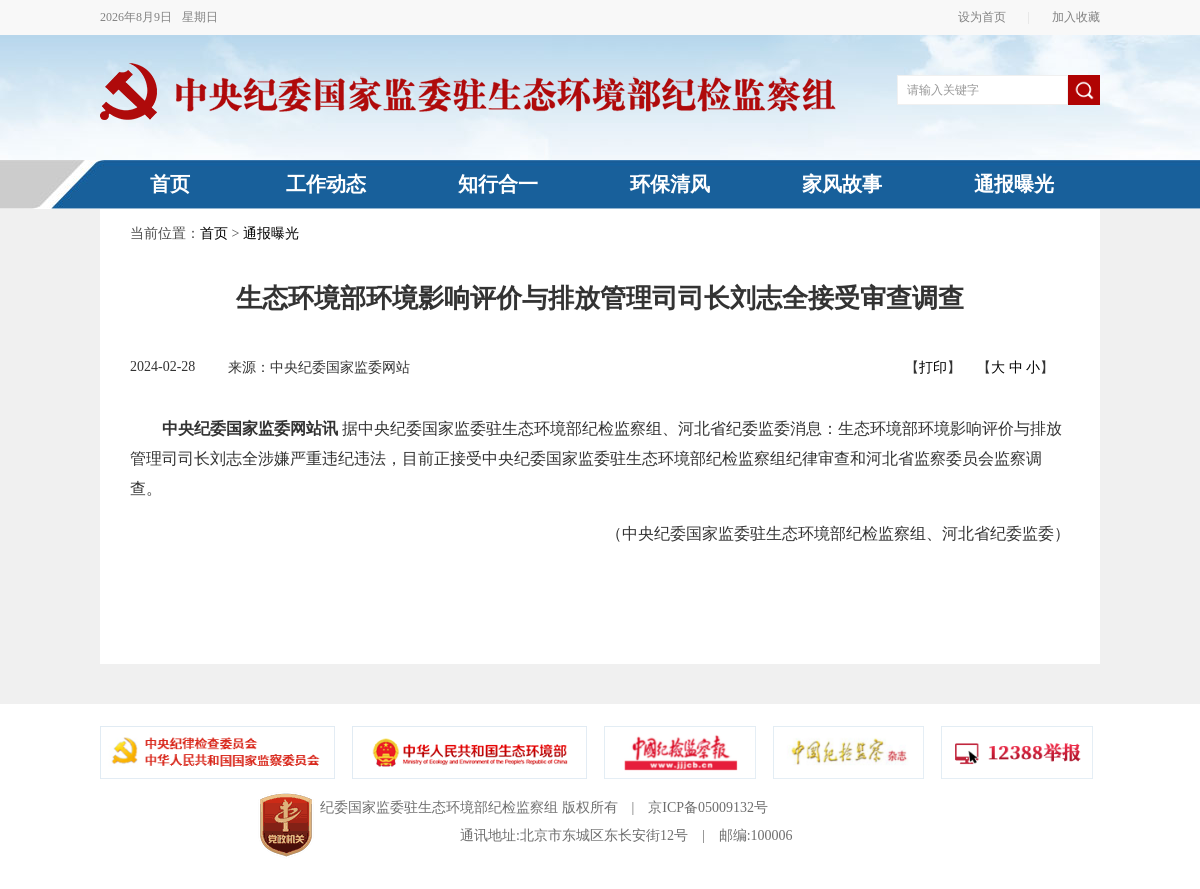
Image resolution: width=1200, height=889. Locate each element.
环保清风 (670, 184)
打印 (933, 367)
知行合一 (498, 184)
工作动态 (326, 184)
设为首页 (988, 17)
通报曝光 (1014, 184)
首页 (170, 184)
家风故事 (842, 184)
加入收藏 (1070, 17)
